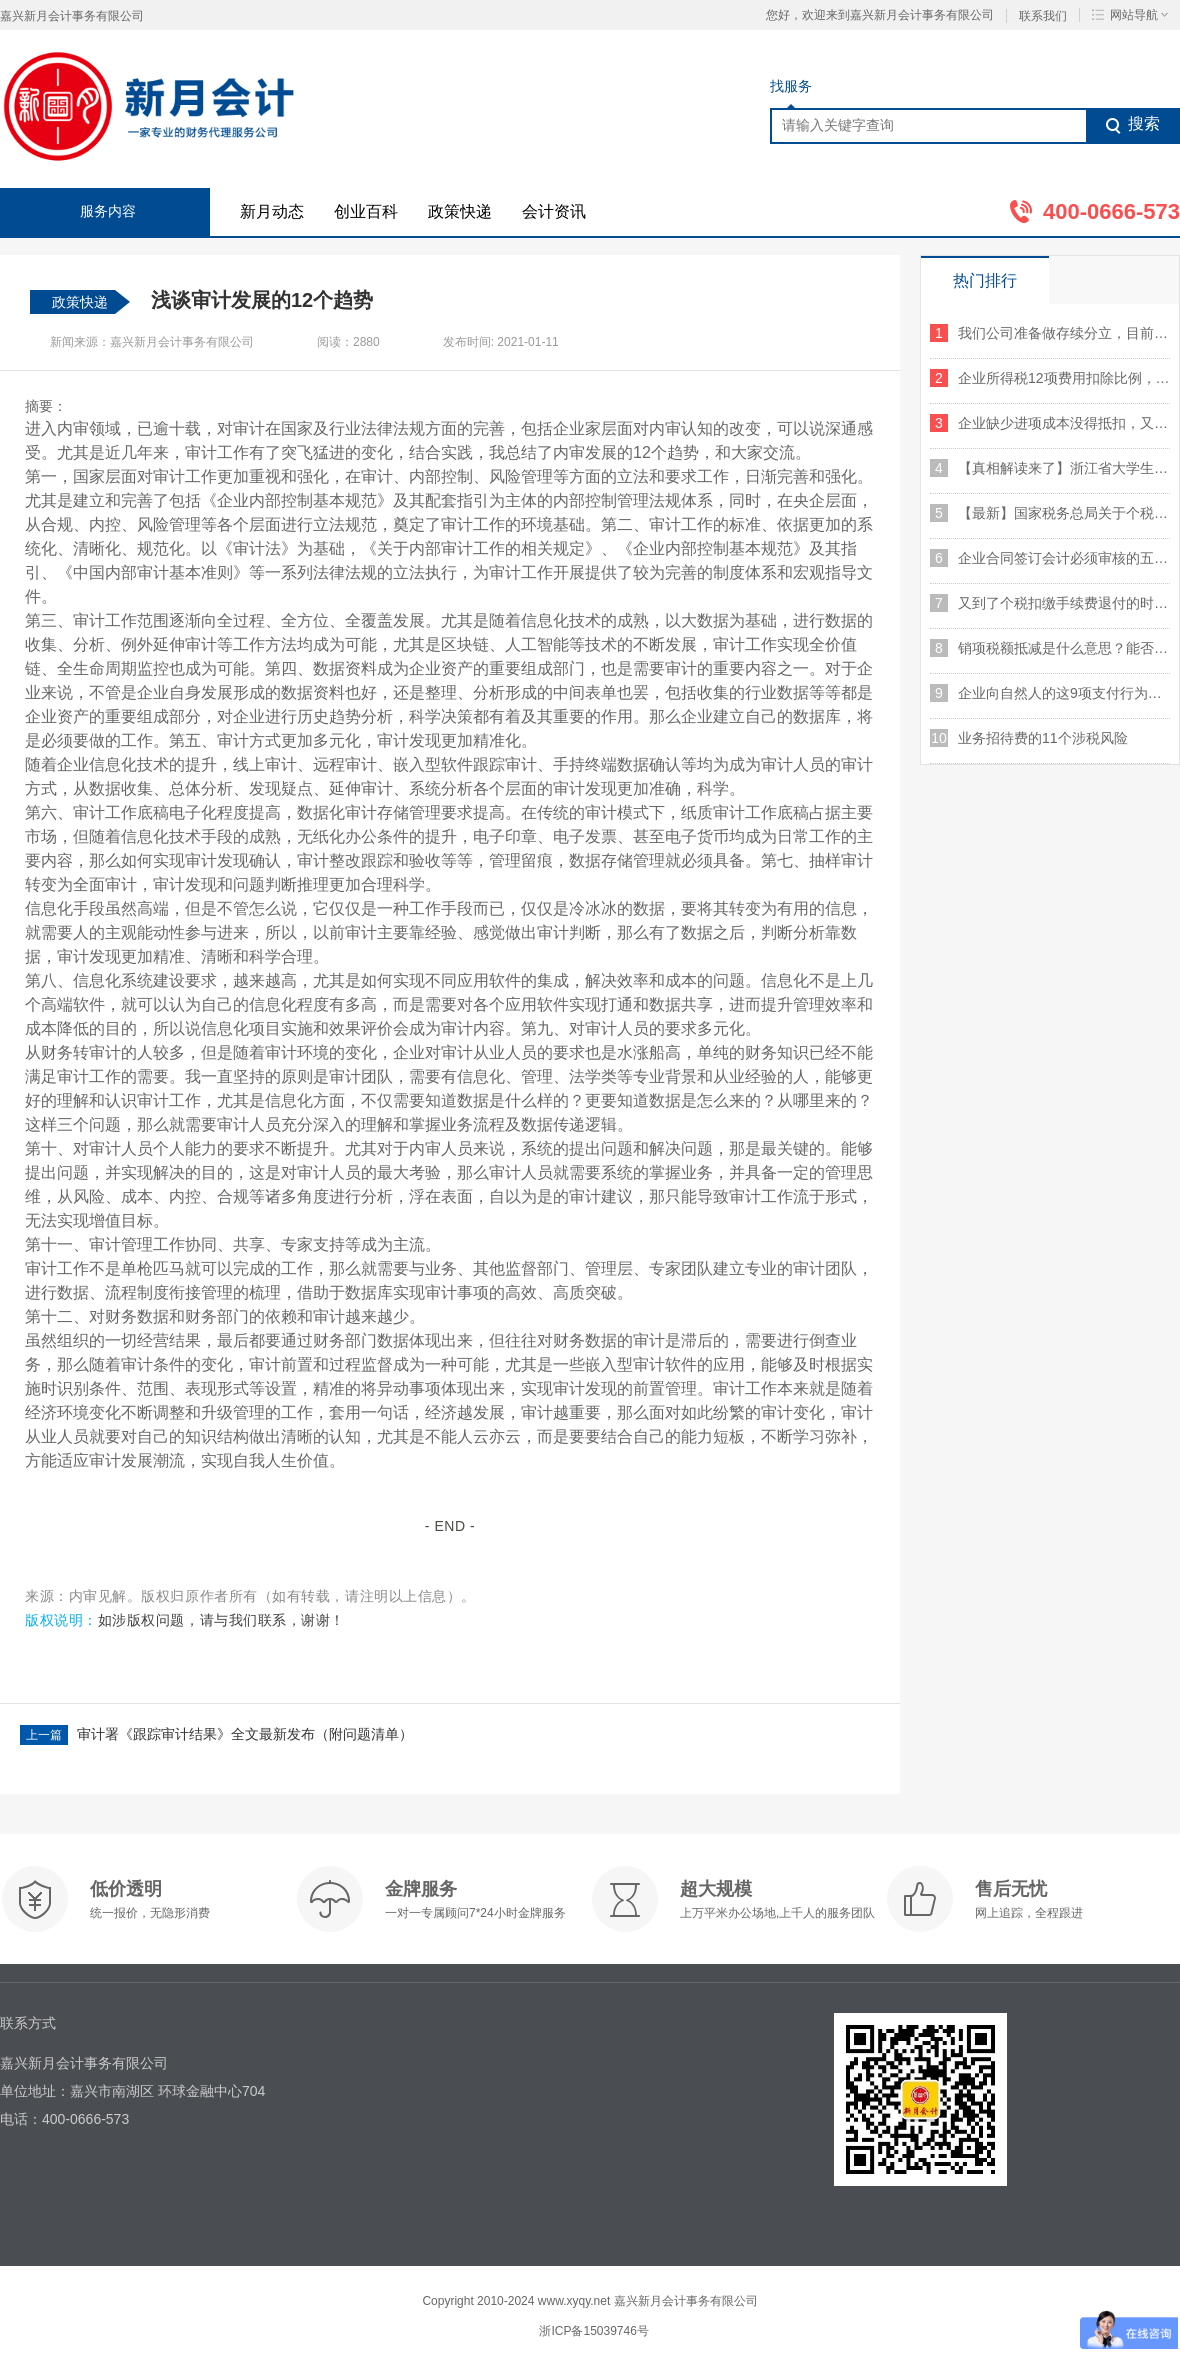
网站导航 (1130, 15)
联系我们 (1043, 16)
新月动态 (272, 211)
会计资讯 (554, 211)
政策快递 (460, 211)
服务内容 (108, 211)
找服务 (791, 86)
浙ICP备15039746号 (593, 2331)
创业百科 (366, 211)
